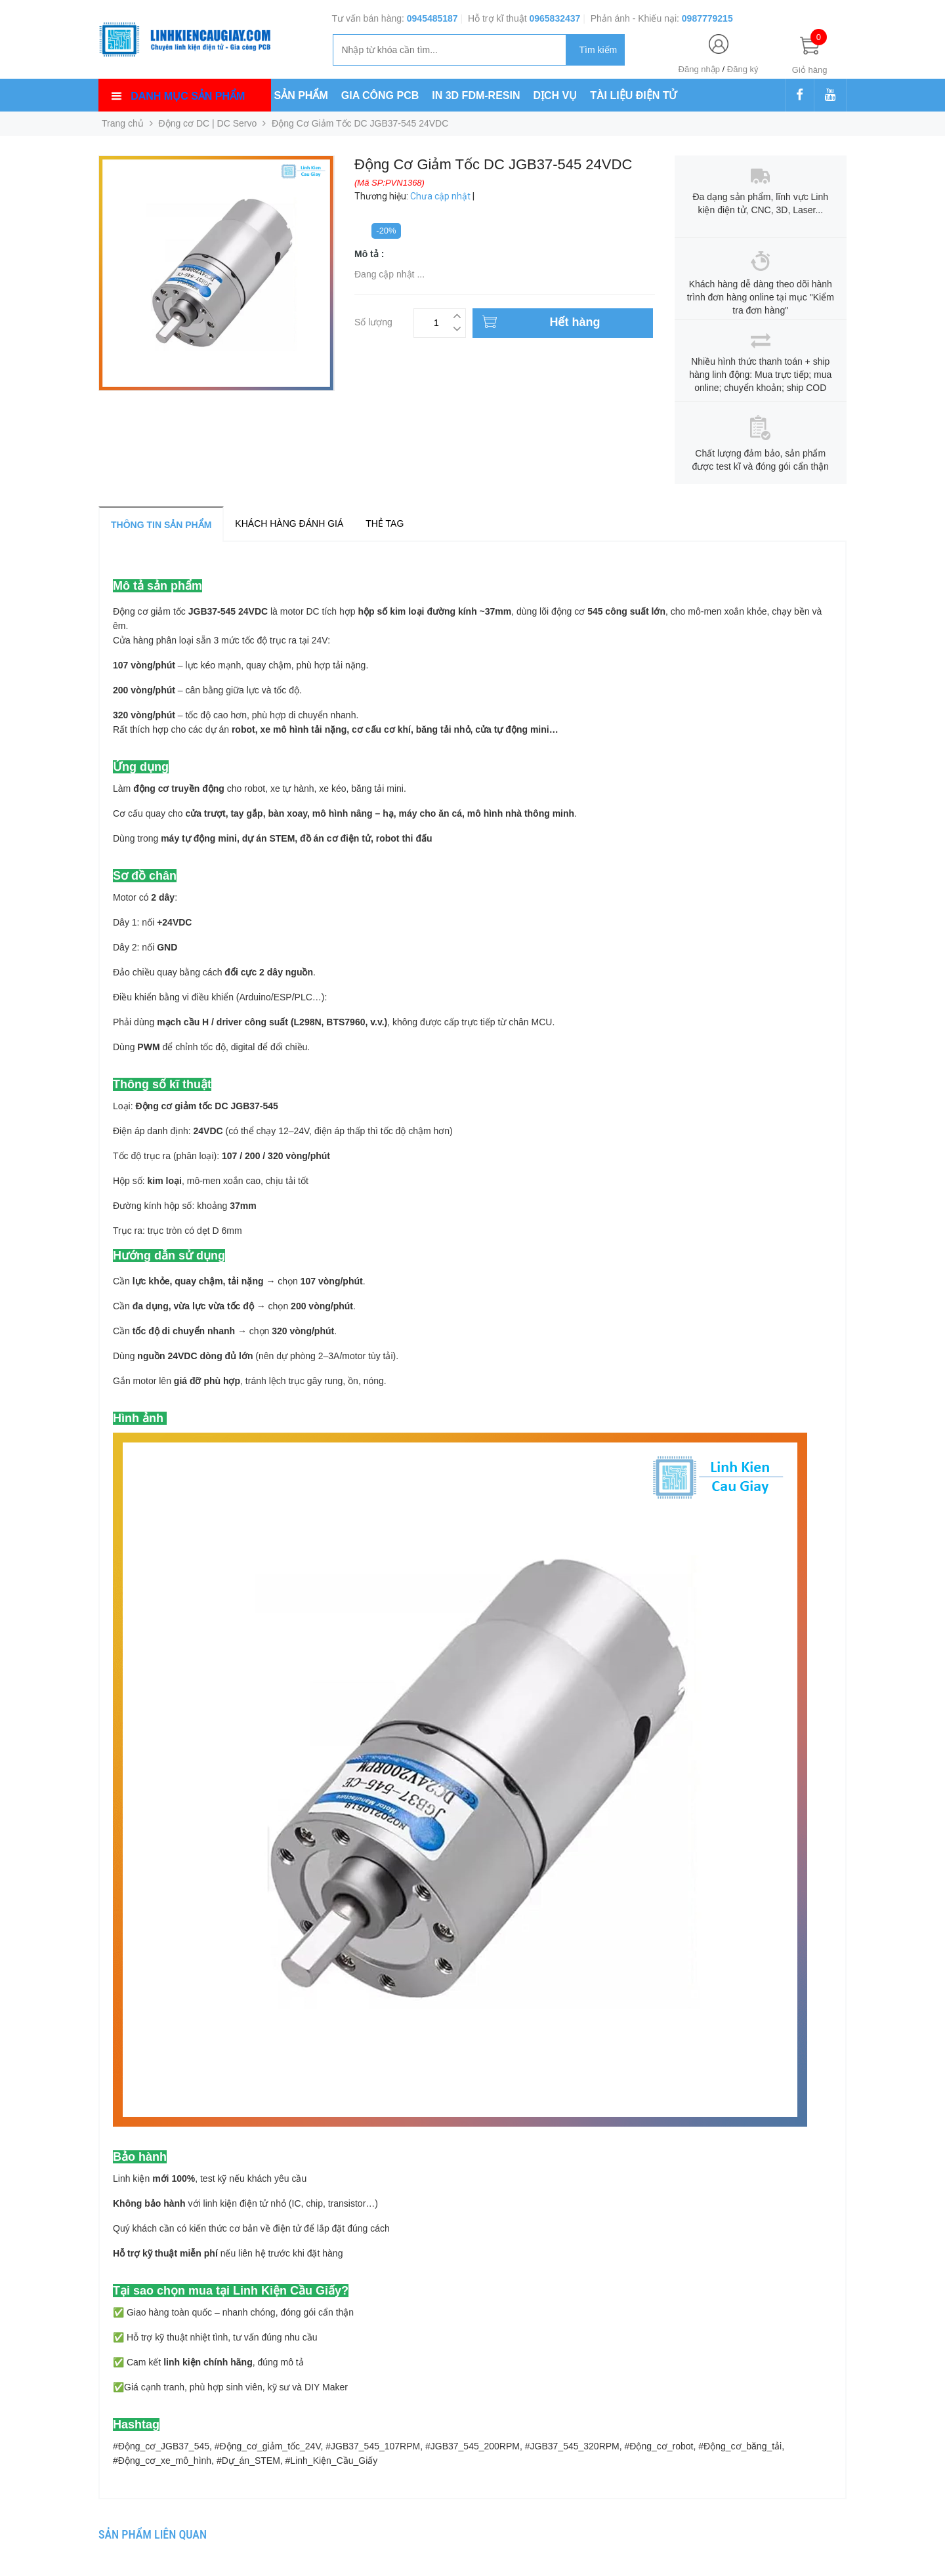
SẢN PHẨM (301, 95)
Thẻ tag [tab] (385, 523)
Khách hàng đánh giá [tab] (289, 523)
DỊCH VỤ (556, 95)
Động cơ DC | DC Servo (208, 123)
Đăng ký (743, 69)
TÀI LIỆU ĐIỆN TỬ (633, 95)
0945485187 (432, 18)
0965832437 (554, 18)
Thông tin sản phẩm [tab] (161, 525)
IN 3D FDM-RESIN (476, 95)
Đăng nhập (699, 69)
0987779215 (707, 18)
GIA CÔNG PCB (380, 95)
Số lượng (373, 320)
